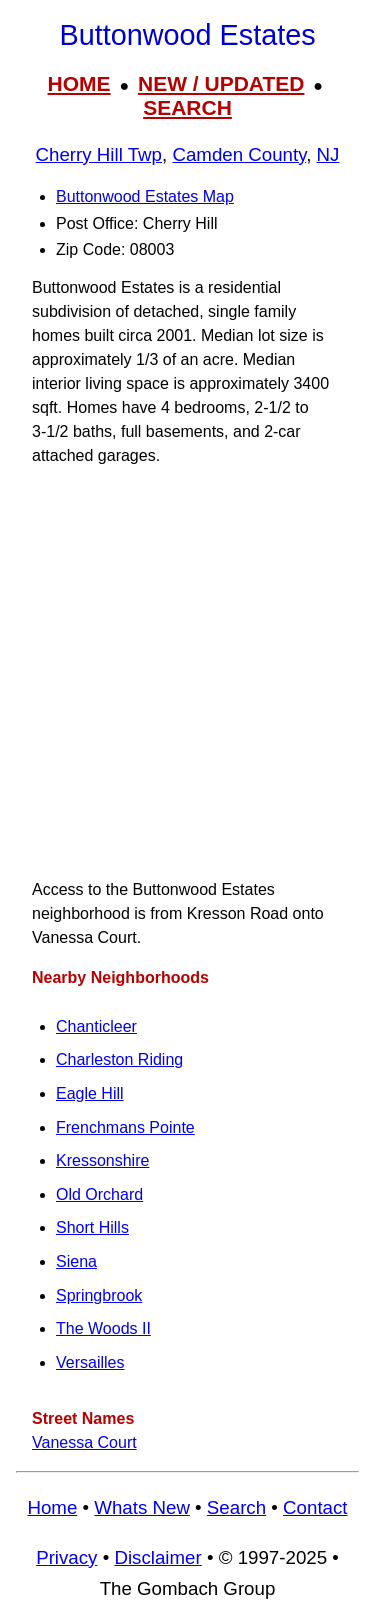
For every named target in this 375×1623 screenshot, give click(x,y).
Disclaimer (157, 1557)
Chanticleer (96, 1026)
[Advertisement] (187, 672)
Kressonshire (102, 1160)
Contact (315, 1507)
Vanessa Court (84, 1442)
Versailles (90, 1362)
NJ (328, 154)
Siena (76, 1261)
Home (52, 1507)
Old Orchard (99, 1194)
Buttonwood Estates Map (145, 196)
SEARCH (187, 107)
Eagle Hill (90, 1093)
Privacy (66, 1557)
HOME (79, 83)
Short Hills (92, 1227)
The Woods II (103, 1328)
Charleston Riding (119, 1059)
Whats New (142, 1507)
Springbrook (99, 1295)
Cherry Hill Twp (99, 154)
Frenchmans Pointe (125, 1127)
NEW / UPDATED (221, 83)
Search (236, 1507)
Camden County (239, 154)
